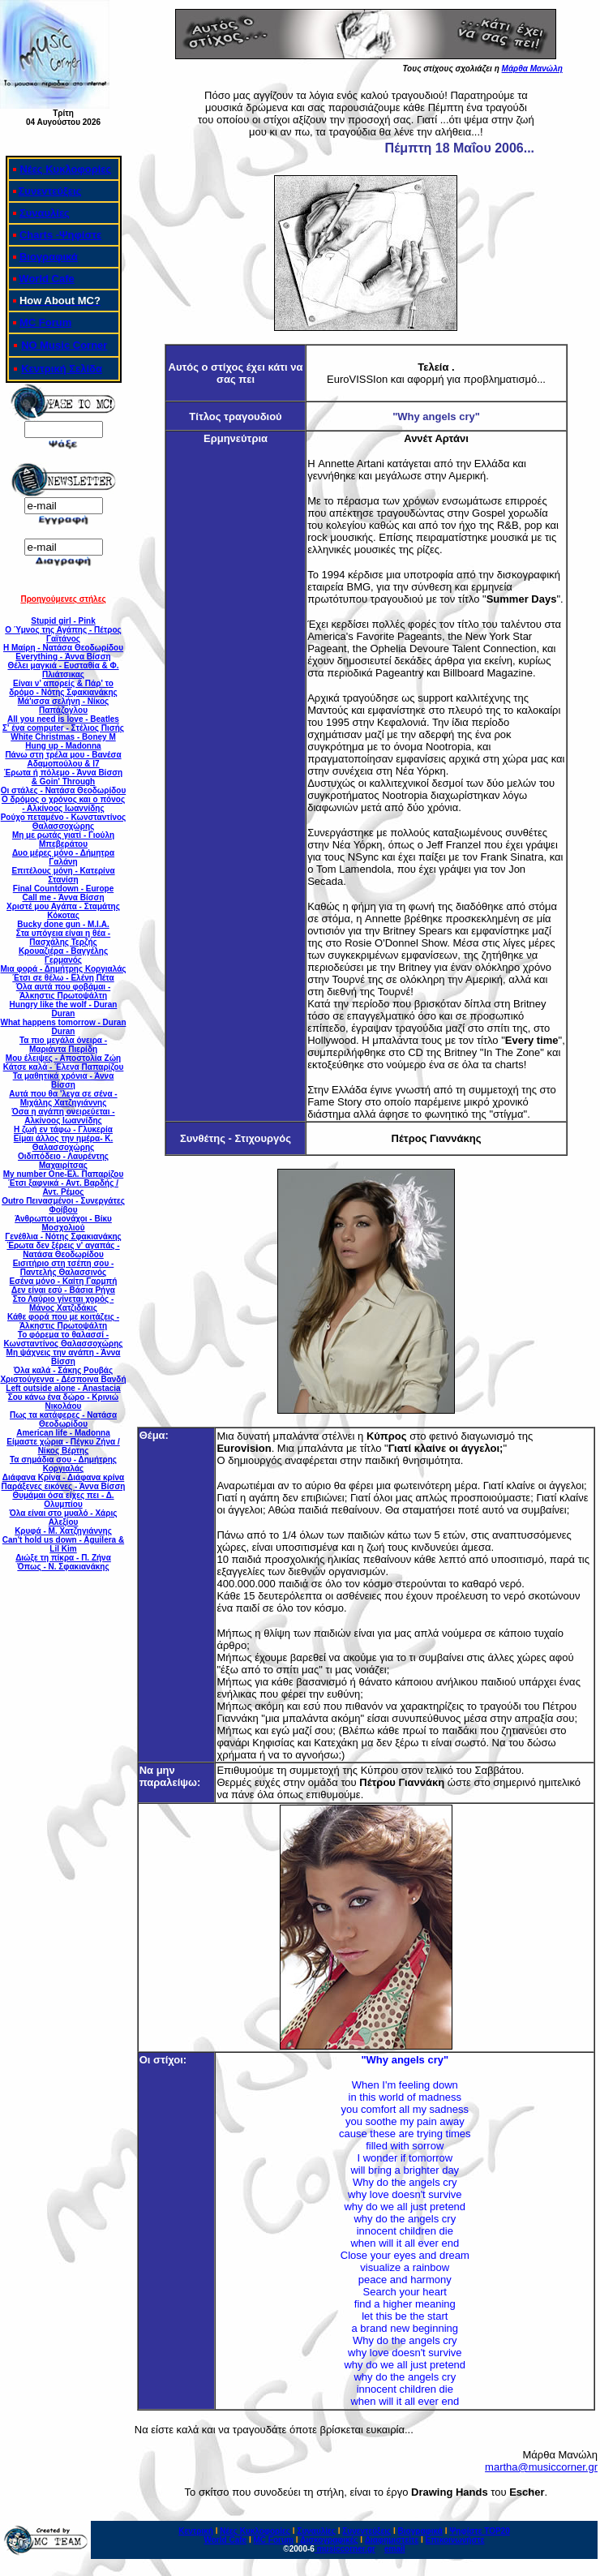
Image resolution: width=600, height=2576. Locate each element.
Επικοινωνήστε (455, 2539)
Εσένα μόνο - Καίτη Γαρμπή (64, 1281)
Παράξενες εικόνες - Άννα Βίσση (64, 1486)
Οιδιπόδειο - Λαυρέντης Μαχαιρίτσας (63, 1161)
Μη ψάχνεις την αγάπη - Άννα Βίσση (63, 1357)
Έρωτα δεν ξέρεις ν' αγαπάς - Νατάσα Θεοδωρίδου (62, 1250)
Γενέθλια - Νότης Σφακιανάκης (63, 1236)
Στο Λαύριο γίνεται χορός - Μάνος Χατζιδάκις (63, 1303)
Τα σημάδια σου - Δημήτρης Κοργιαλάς (63, 1464)
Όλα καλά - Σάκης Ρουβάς (63, 1370)
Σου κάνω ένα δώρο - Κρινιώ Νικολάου (63, 1401)
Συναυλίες (44, 213)
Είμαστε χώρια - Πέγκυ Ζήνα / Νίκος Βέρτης (63, 1446)
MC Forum (45, 322)
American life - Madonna (63, 1432)
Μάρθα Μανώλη (532, 68)
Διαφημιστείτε (391, 2539)
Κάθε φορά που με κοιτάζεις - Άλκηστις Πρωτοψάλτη (63, 1321)
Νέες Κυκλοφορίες (65, 169)
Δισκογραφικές (329, 2539)
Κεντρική (195, 2531)
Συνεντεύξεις (50, 191)
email (394, 2548)
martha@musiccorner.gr (541, 2467)
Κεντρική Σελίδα (61, 369)
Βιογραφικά (48, 257)
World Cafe (46, 279)
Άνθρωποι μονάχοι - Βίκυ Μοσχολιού (63, 1223)
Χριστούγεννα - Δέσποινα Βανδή (63, 1379)
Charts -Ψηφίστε (60, 235)
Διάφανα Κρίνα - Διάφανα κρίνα (63, 1477)
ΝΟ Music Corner (64, 345)
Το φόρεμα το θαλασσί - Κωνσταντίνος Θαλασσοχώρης (62, 1339)
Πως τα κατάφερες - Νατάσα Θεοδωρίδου (63, 1419)
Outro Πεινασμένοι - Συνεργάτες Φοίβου (63, 1205)
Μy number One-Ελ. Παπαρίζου (63, 1174)
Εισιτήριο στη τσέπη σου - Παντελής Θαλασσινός (63, 1268)
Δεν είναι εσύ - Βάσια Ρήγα (63, 1290)
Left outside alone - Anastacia (63, 1388)
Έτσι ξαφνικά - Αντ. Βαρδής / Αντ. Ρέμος (63, 1187)
